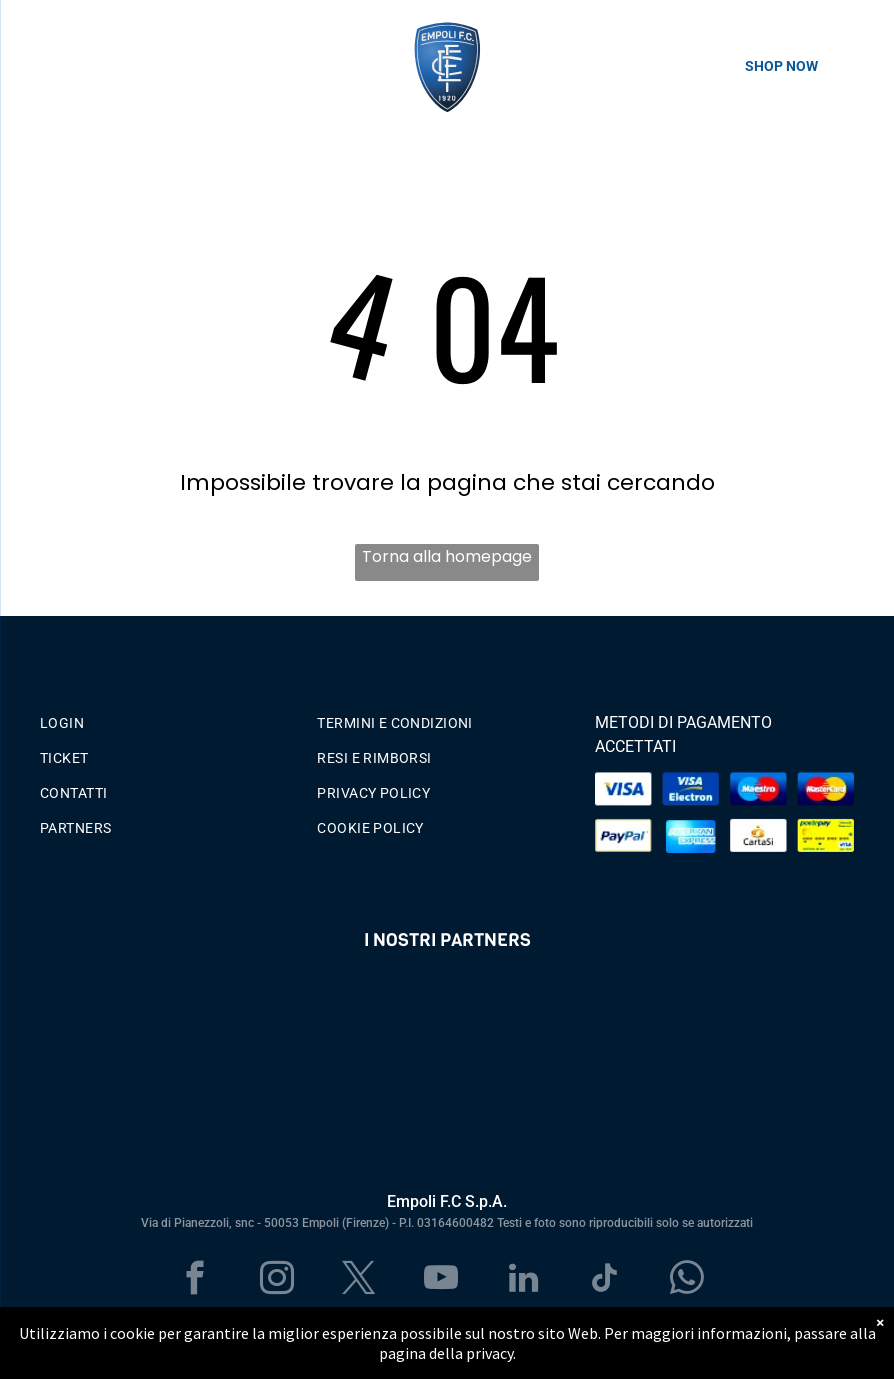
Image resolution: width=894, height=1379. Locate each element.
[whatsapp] (687, 1281)
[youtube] (441, 1281)
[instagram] (277, 1281)
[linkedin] (523, 1281)
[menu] (44, 66)
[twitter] (359, 1281)
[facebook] (195, 1281)
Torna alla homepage (447, 556)
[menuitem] (169, 718)
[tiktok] (605, 1281)
